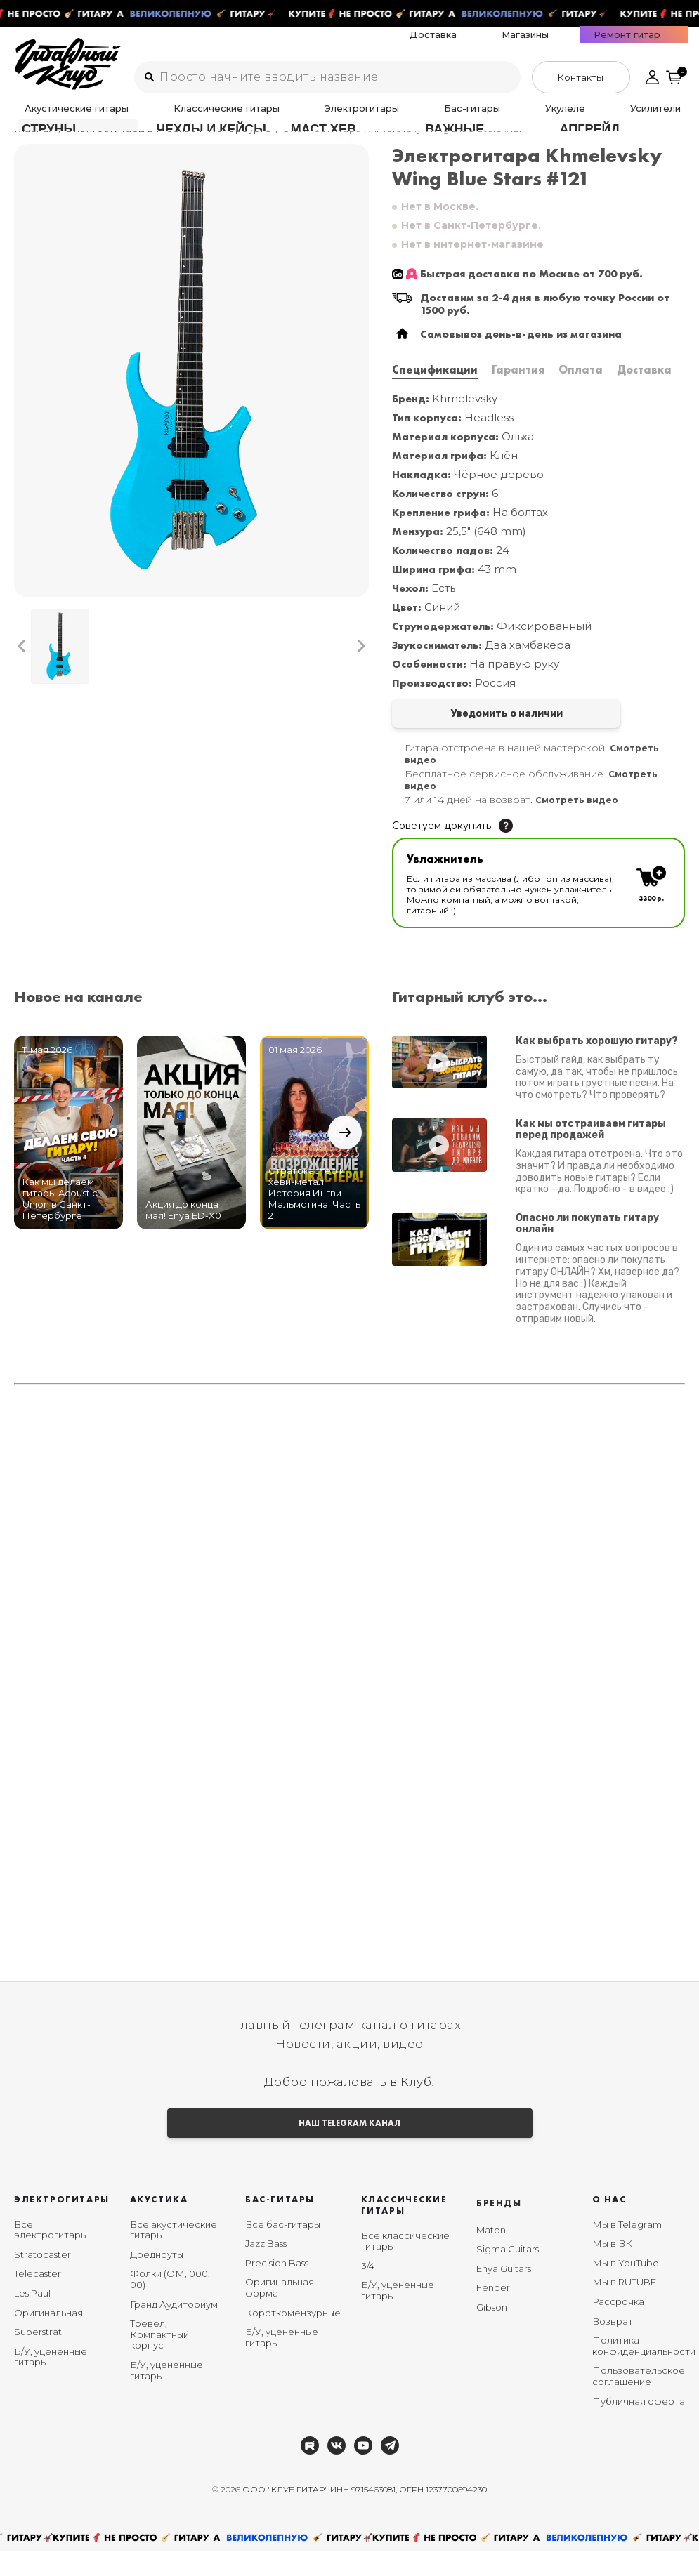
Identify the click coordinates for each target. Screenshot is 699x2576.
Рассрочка (618, 2327)
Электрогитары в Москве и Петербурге (169, 146)
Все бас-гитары (282, 2250)
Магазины (593, 43)
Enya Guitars (503, 2294)
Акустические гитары (61, 117)
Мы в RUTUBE (624, 2307)
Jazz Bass (266, 2269)
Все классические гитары (405, 2267)
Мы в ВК (612, 2269)
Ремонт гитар (655, 43)
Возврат (612, 2346)
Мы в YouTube (625, 2288)
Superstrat (38, 2357)
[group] (191, 389)
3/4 (367, 2291)
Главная (34, 146)
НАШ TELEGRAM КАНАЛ (349, 2147)
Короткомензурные (293, 2338)
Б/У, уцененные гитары (50, 2383)
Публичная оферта (638, 2426)
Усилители (435, 117)
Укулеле (384, 117)
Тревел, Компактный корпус (159, 2360)
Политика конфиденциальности (643, 2371)
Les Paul (32, 2319)
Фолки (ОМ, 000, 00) (170, 2305)
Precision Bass (276, 2288)
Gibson (491, 2333)
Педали (485, 117)
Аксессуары (539, 117)
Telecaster (37, 2299)
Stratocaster (42, 2280)
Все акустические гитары (173, 2256)
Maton (491, 2255)
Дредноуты (156, 2280)
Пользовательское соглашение (638, 2402)
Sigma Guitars (507, 2274)
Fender (493, 2313)
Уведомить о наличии (463, 733)
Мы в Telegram (627, 2250)
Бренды (499, 2229)
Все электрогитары (50, 2256)
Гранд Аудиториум (174, 2329)
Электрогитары (259, 117)
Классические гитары (167, 117)
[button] (22, 664)
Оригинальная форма (279, 2313)
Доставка (541, 43)
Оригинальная (48, 2338)
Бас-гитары (329, 117)
